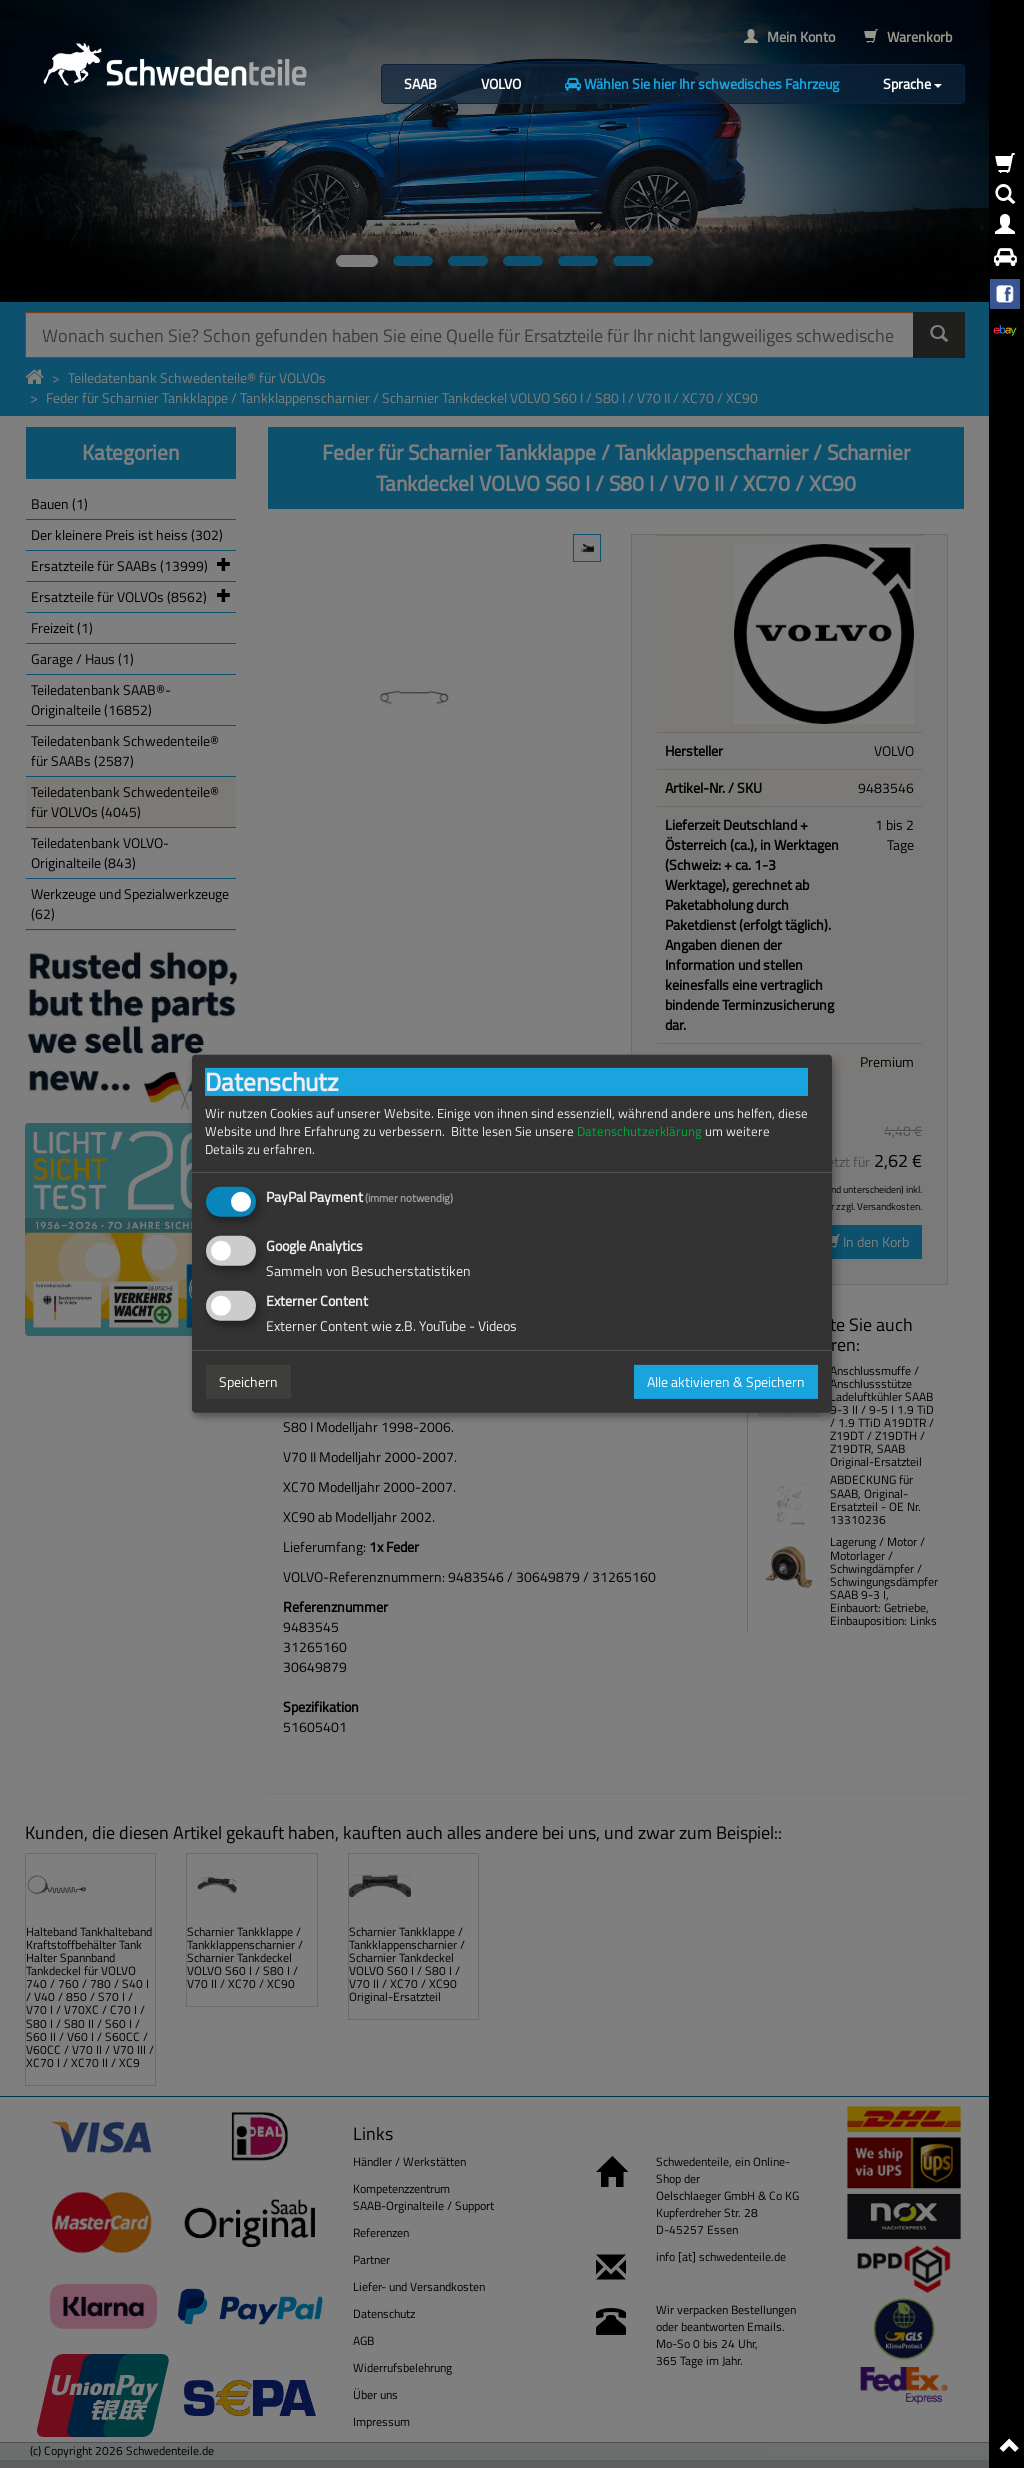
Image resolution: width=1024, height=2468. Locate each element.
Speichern (248, 1381)
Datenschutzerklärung (639, 1131)
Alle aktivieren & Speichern (726, 1381)
